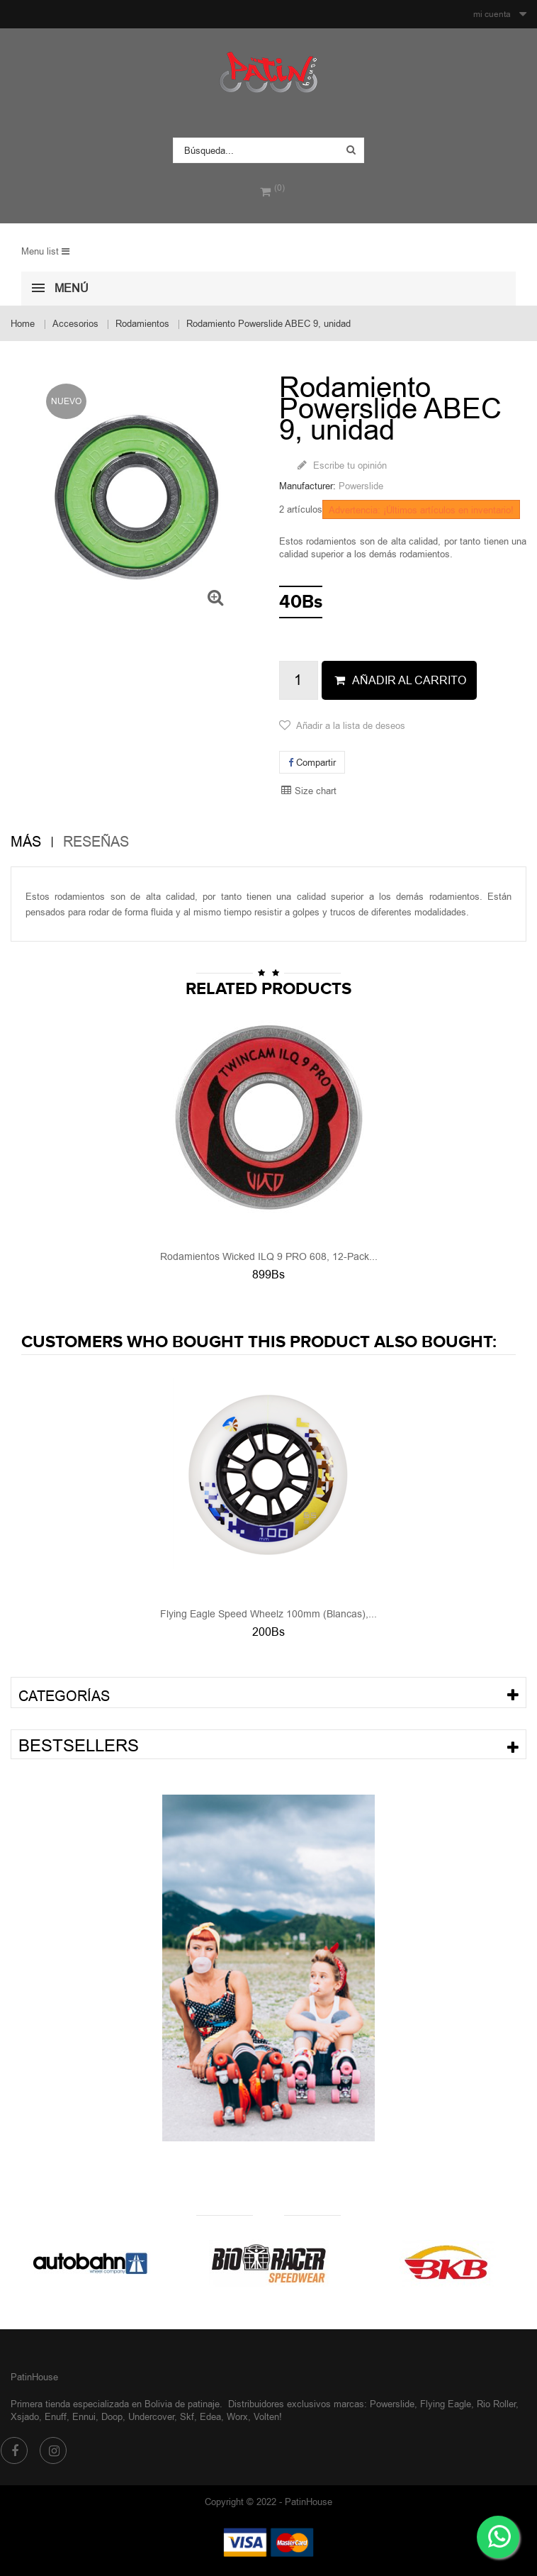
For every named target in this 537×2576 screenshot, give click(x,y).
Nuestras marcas (268, 2231)
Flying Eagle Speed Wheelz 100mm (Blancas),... (268, 1614)
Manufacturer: (307, 485)
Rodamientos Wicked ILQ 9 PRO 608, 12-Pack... (269, 1256)
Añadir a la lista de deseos (350, 725)
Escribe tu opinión (348, 465)
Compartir (312, 762)
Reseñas (96, 842)
